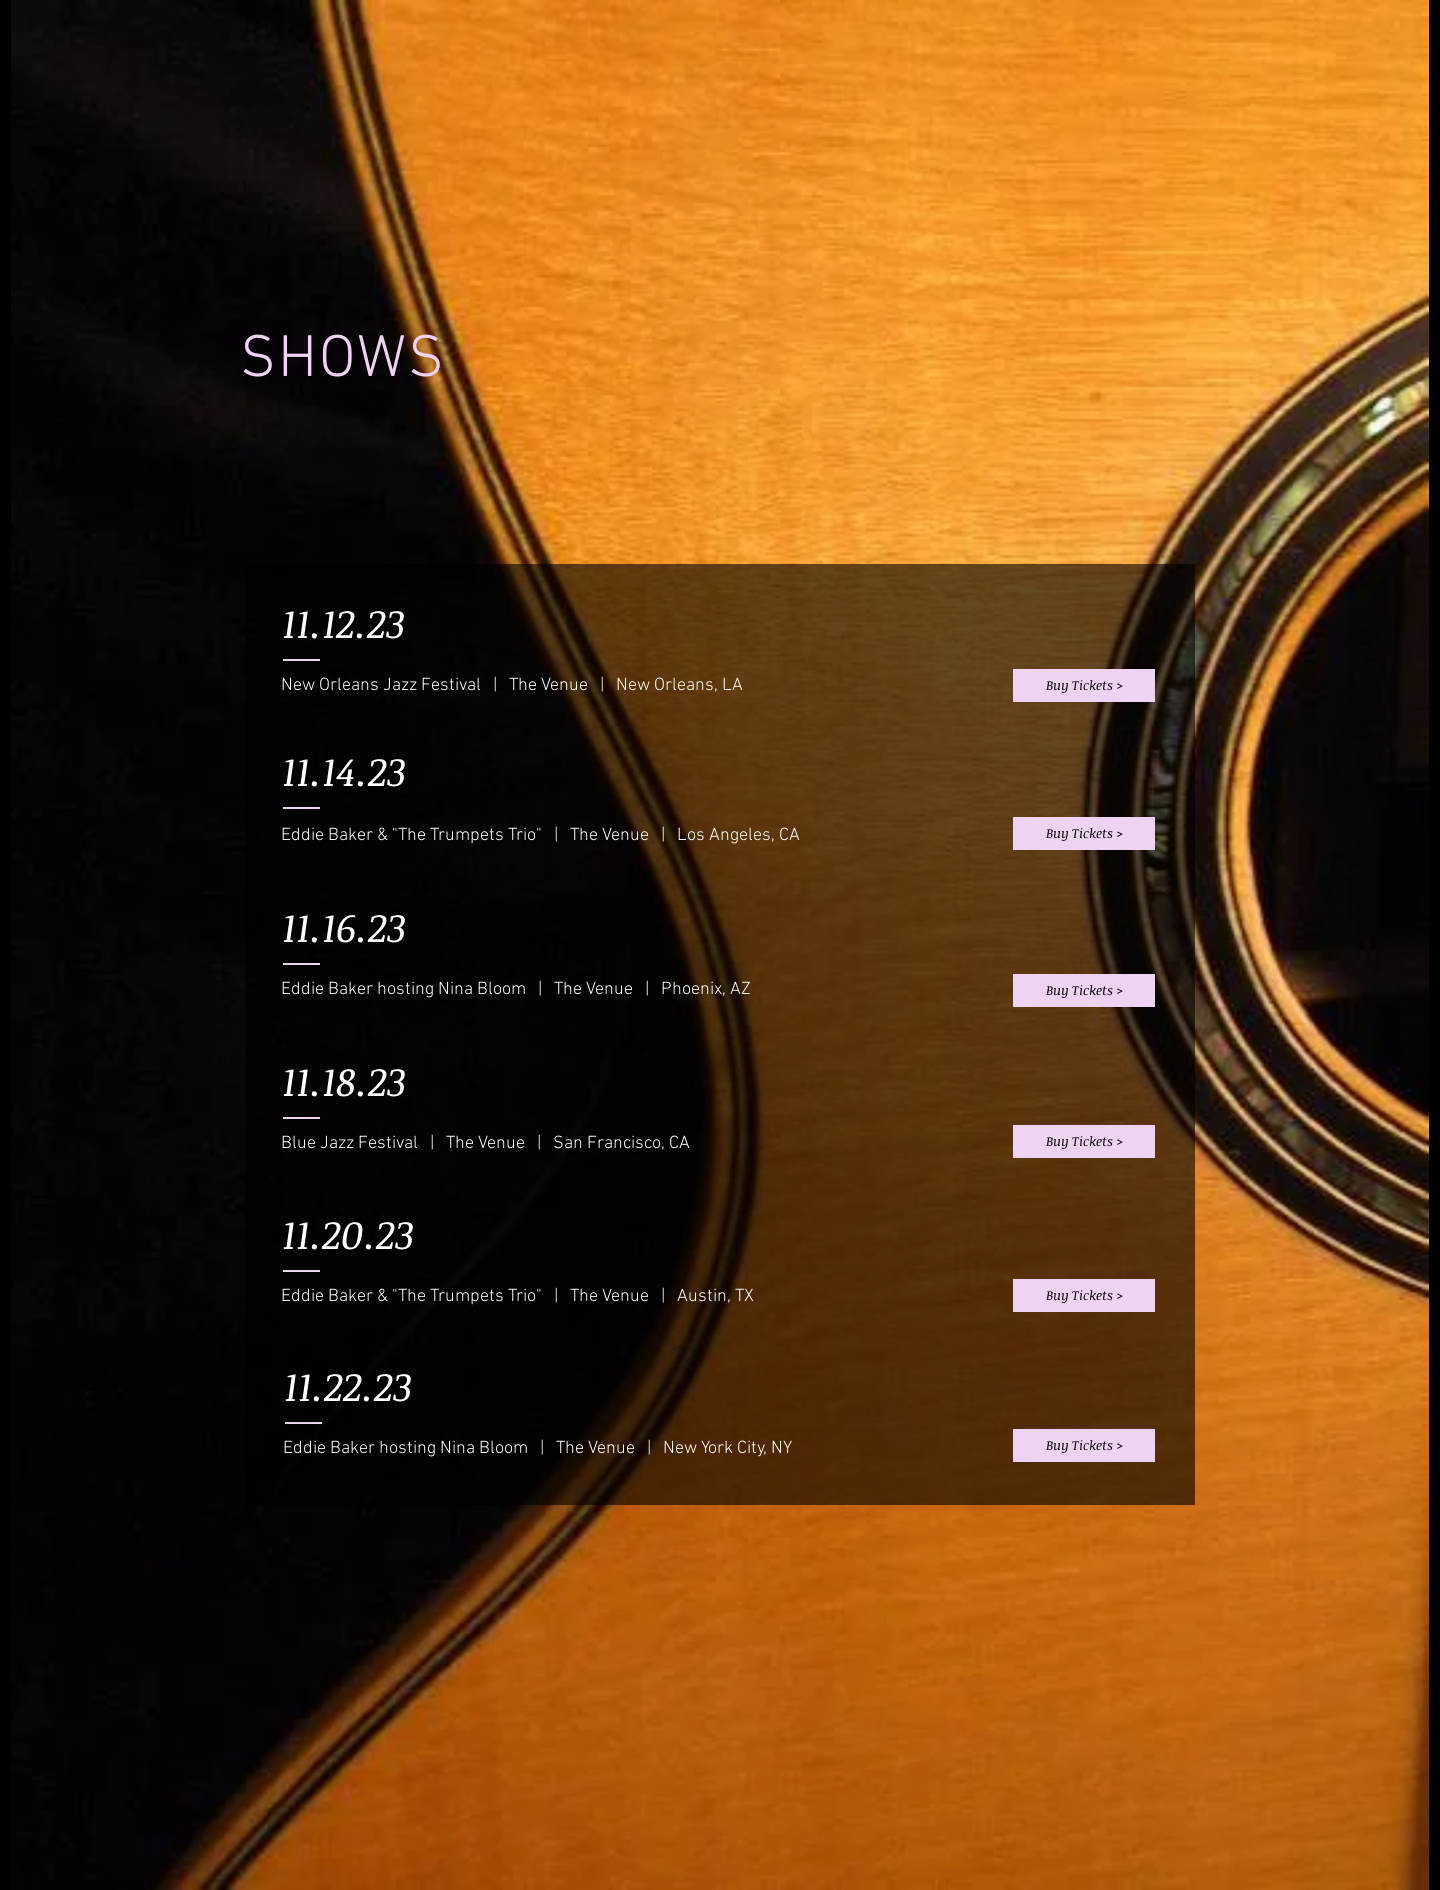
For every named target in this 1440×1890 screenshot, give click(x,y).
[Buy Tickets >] (1084, 685)
